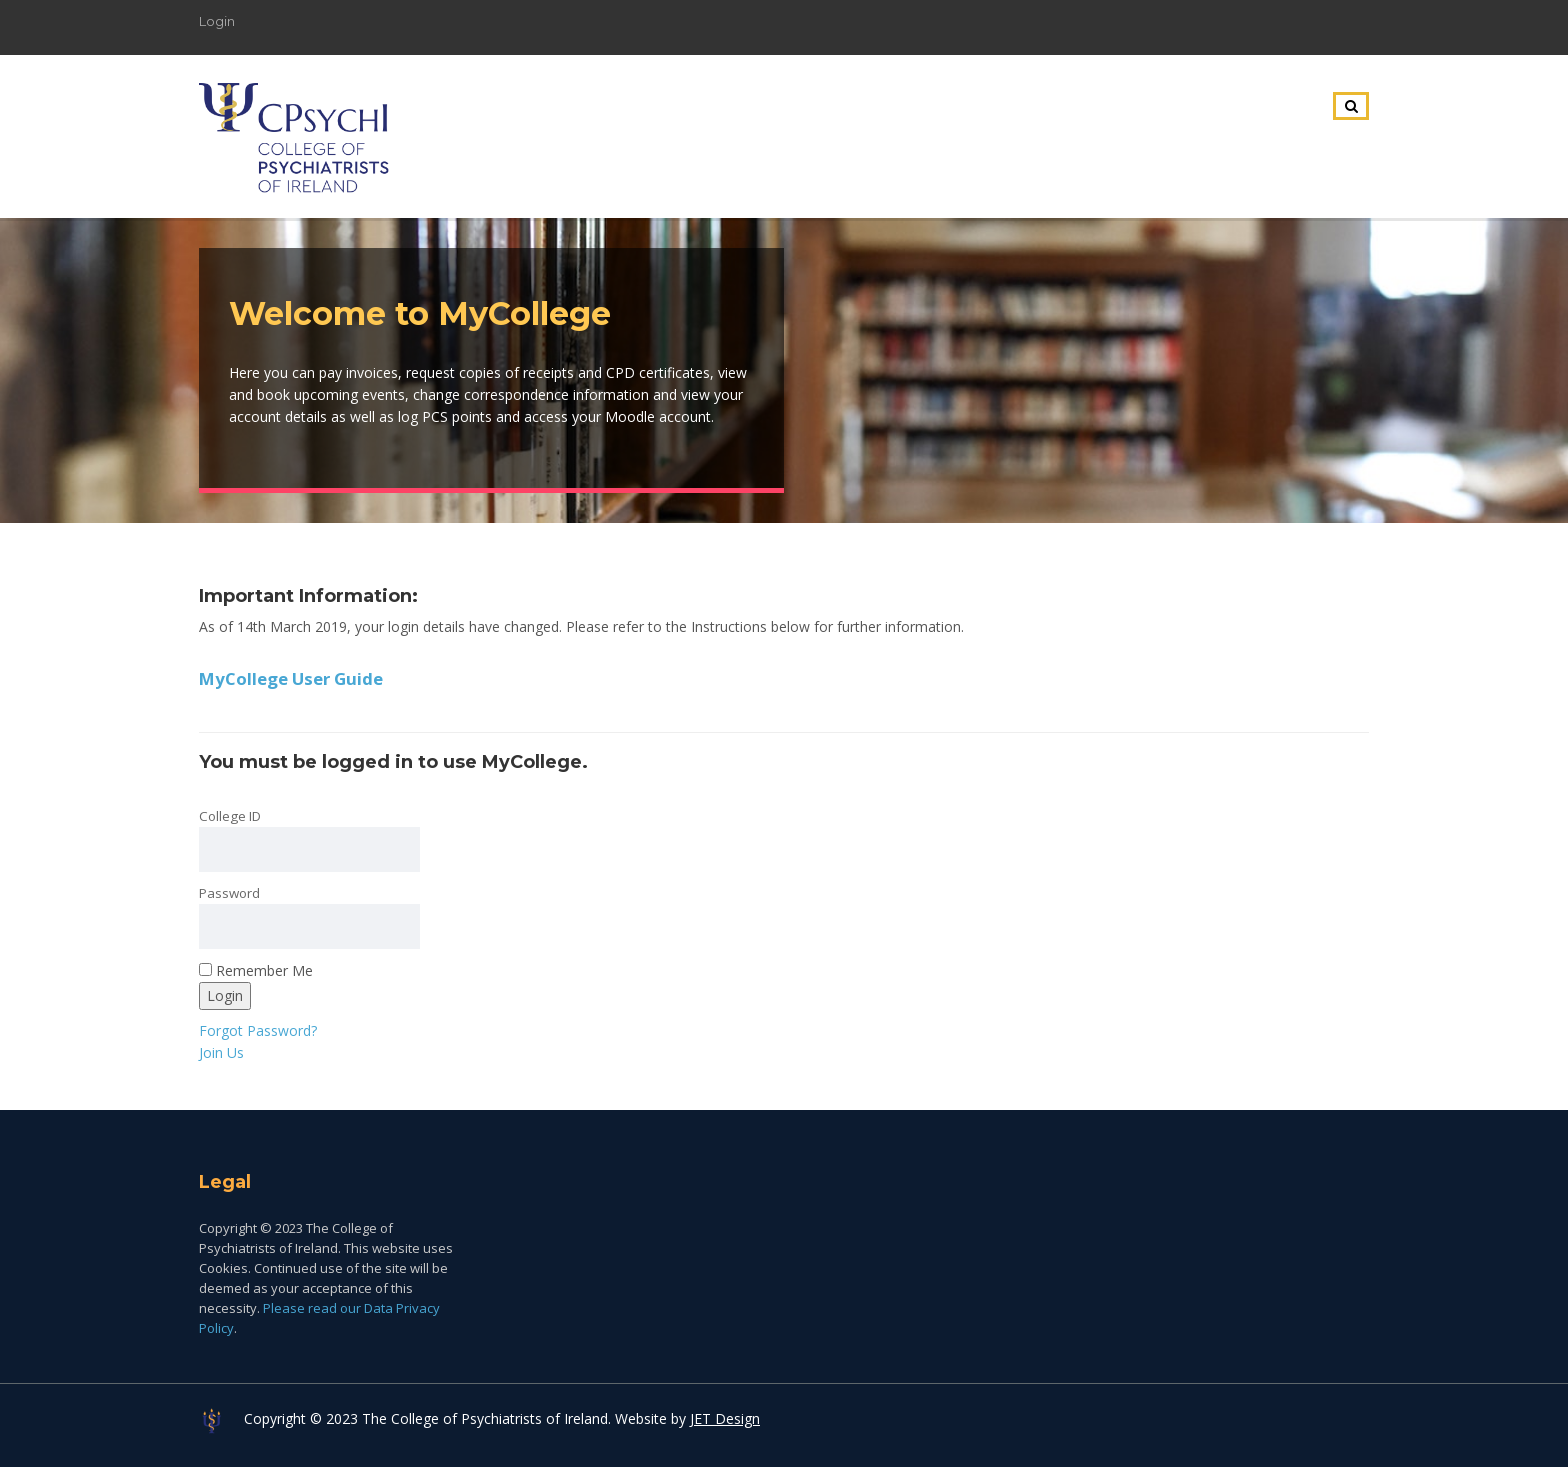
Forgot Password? (258, 1030)
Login (217, 21)
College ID (230, 816)
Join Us (221, 1052)
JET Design (725, 1418)
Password (229, 893)
